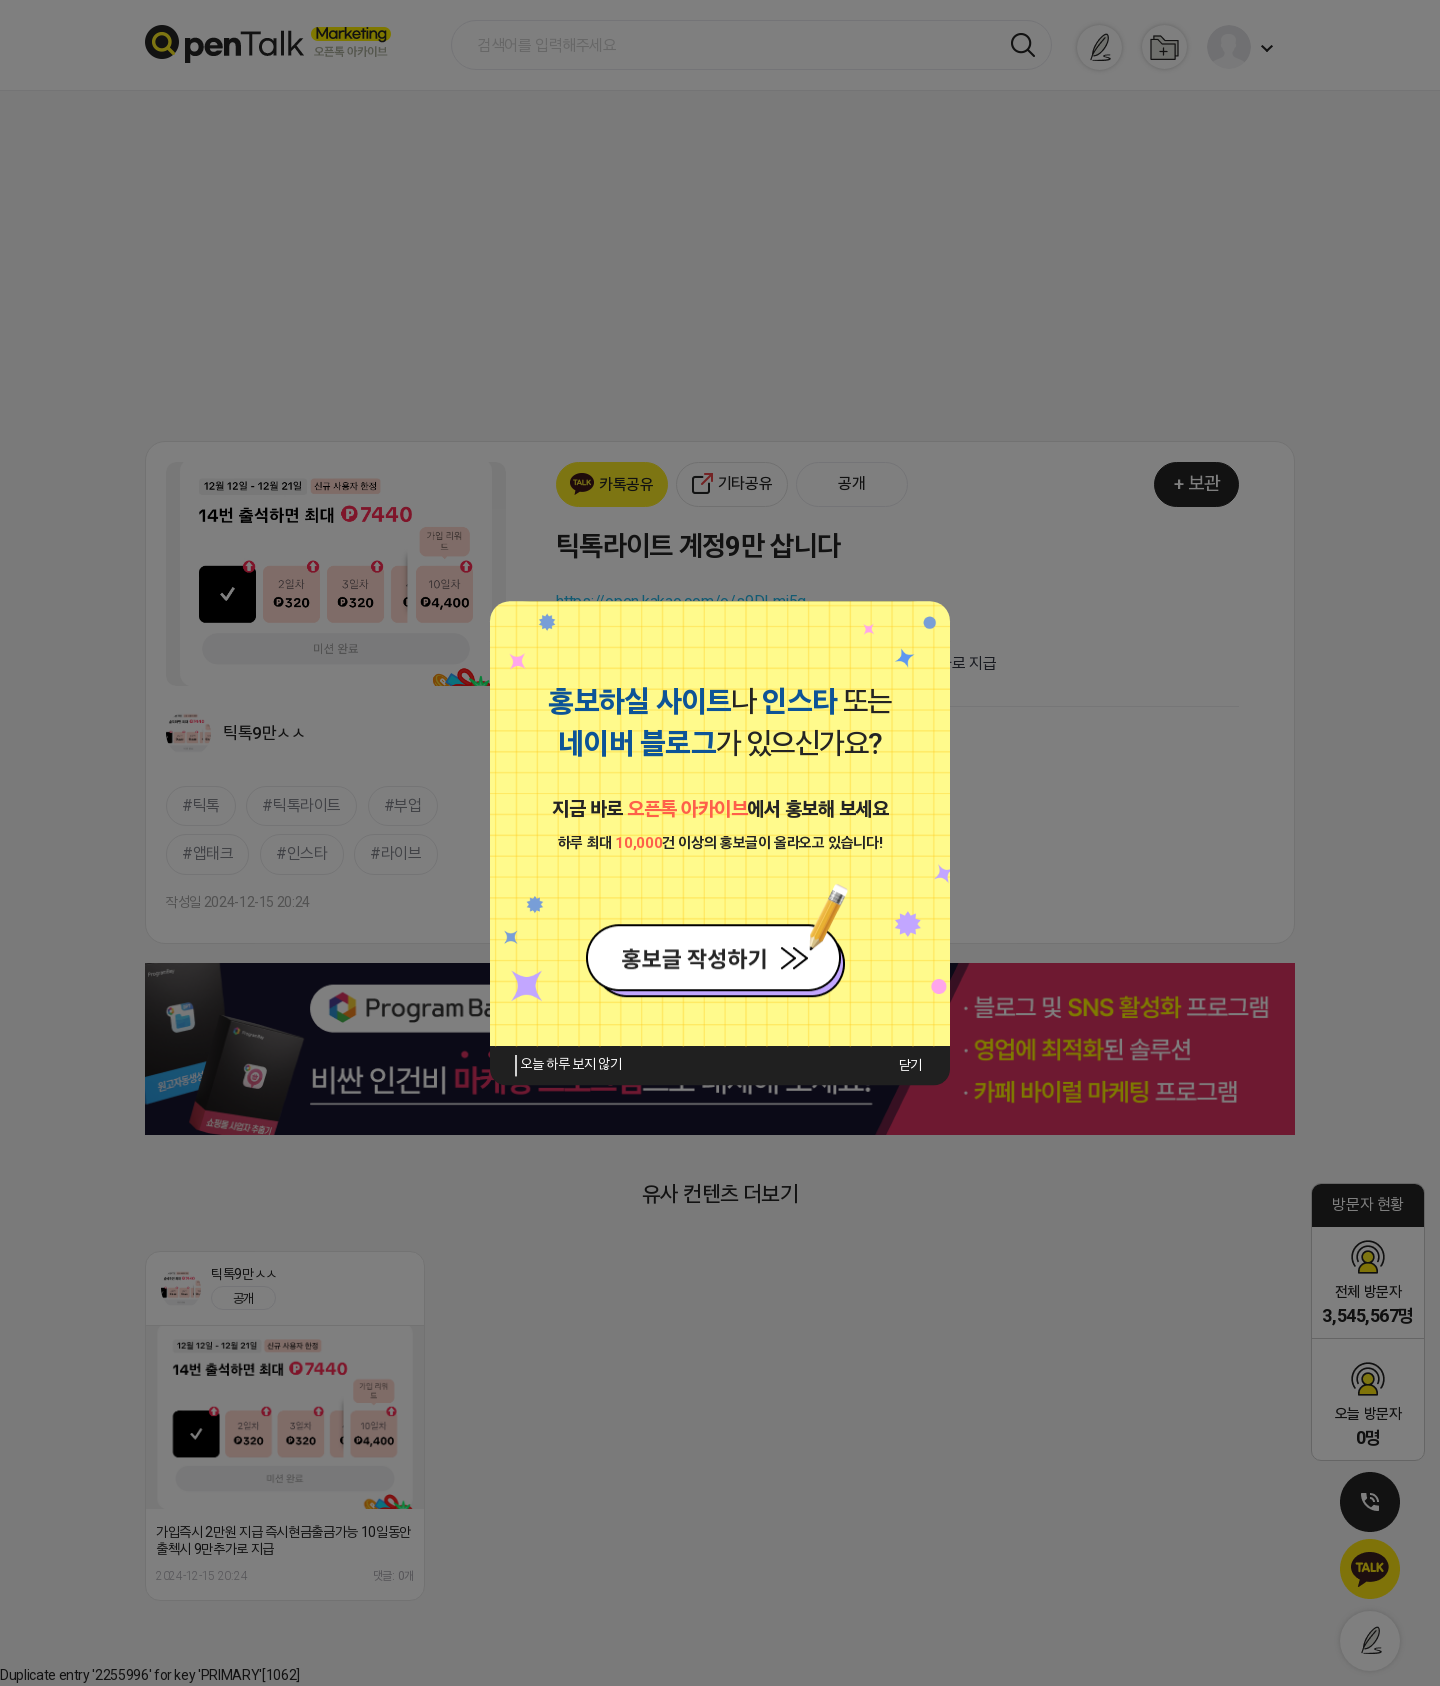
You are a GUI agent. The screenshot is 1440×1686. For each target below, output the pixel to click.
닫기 (910, 1065)
